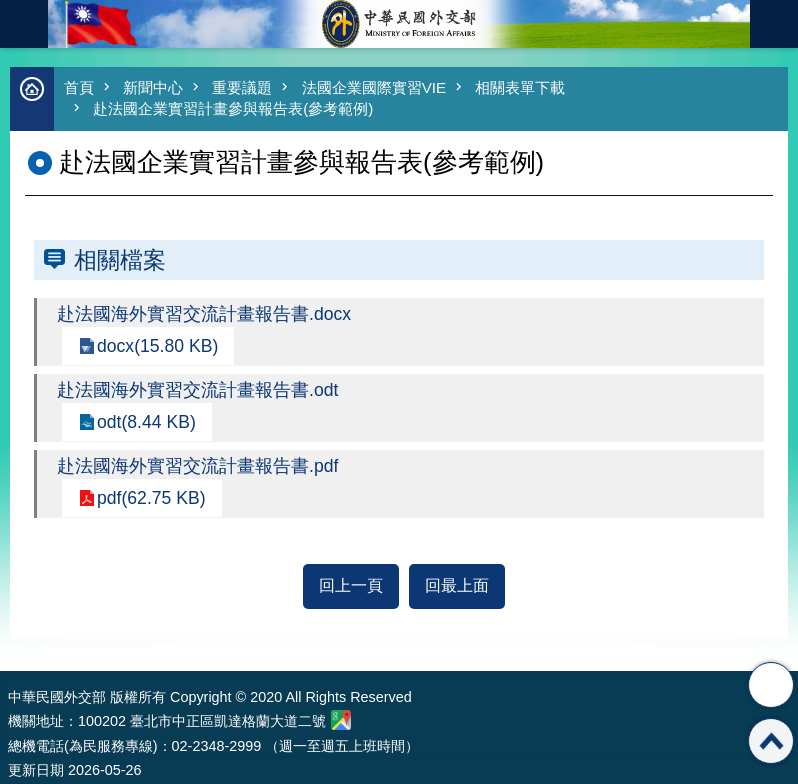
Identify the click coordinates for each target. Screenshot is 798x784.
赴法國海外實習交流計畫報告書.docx (204, 314)
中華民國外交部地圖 (341, 720)
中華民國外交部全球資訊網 (399, 24)
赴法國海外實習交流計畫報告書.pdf (197, 466)
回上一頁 (351, 585)
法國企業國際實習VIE (374, 87)
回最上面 (457, 585)
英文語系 (774, 24)
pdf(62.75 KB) (151, 498)
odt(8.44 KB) (146, 422)
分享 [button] (771, 685)
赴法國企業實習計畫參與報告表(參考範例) (233, 108)
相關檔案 (120, 260)
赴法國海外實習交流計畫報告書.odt (197, 390)
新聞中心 (153, 87)
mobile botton (24, 24)
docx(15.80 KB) (157, 346)
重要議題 (242, 87)
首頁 (79, 87)
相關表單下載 (520, 87)
